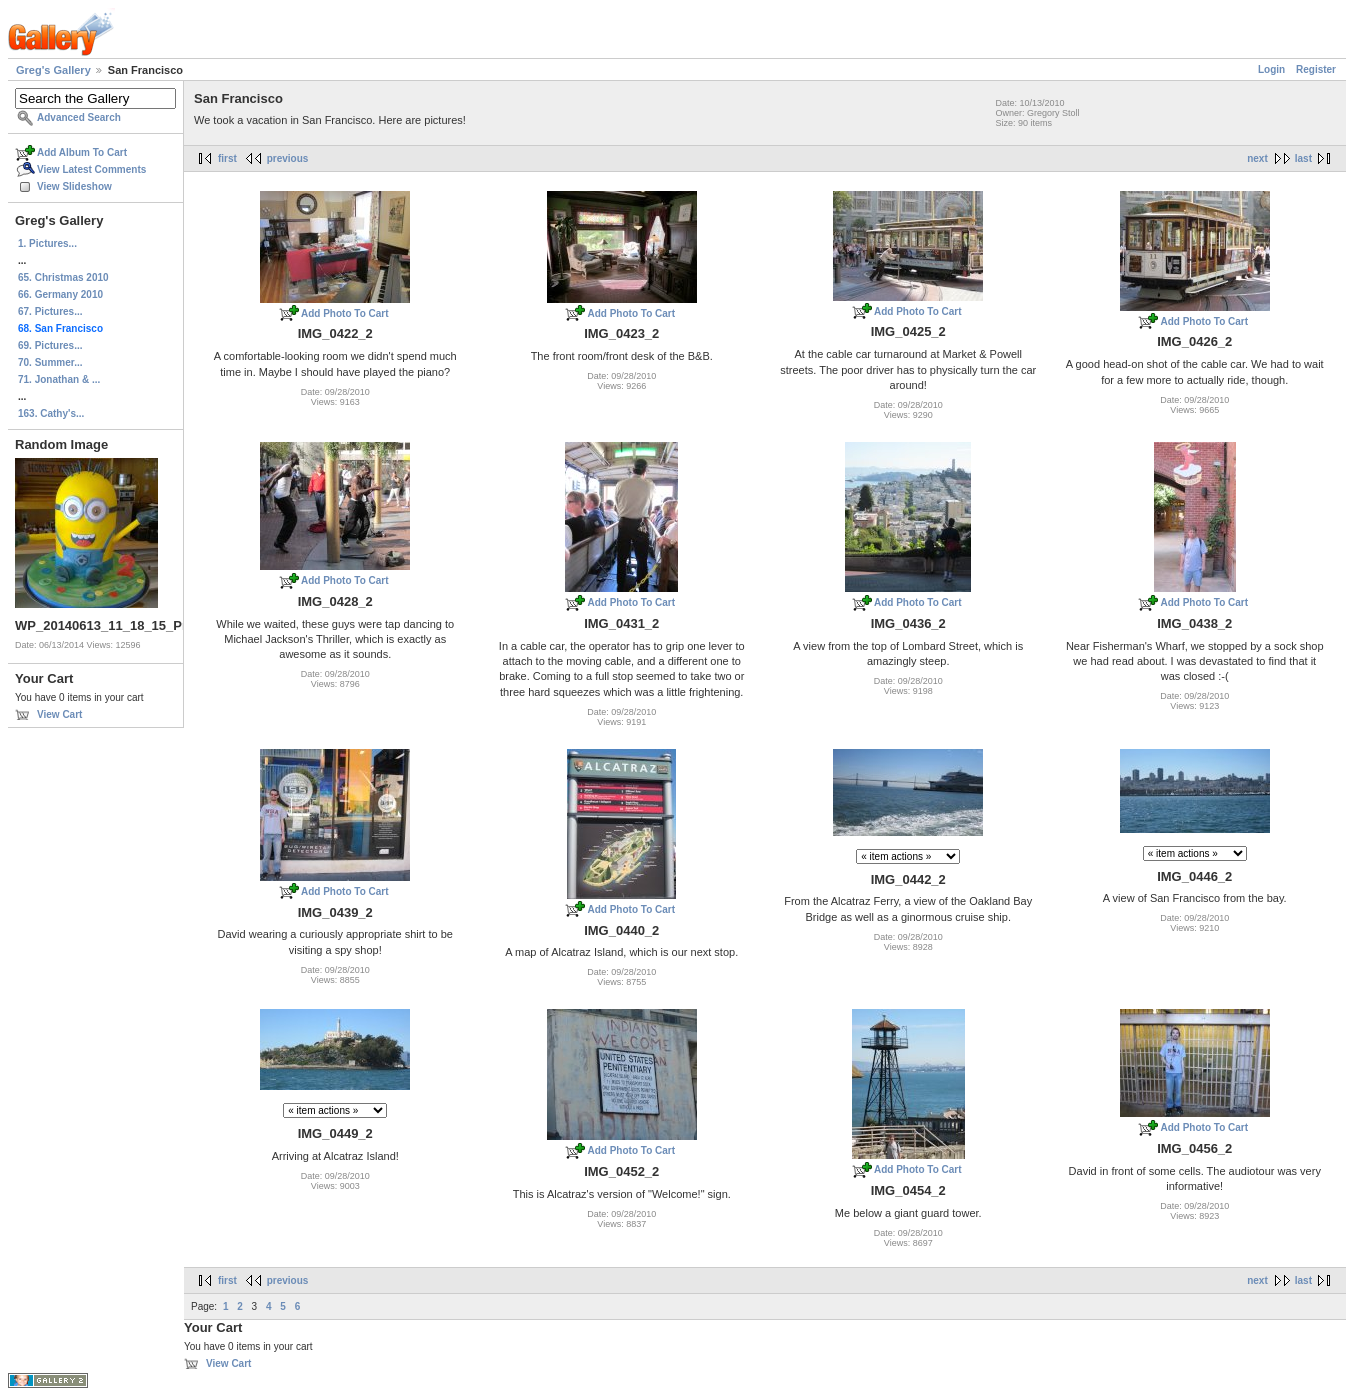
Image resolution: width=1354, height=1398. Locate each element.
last (1303, 158)
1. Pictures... (47, 243)
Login (1271, 69)
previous (288, 158)
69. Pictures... (50, 345)
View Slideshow (74, 186)
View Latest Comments (91, 169)
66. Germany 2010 (60, 294)
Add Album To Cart (82, 152)
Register (1316, 69)
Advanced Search (79, 117)
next (1257, 158)
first (227, 158)
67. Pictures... (50, 311)
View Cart (59, 714)
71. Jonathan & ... (59, 379)
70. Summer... (50, 362)
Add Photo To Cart (345, 313)
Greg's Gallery (53, 70)
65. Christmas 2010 (63, 277)
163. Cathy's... (51, 413)
